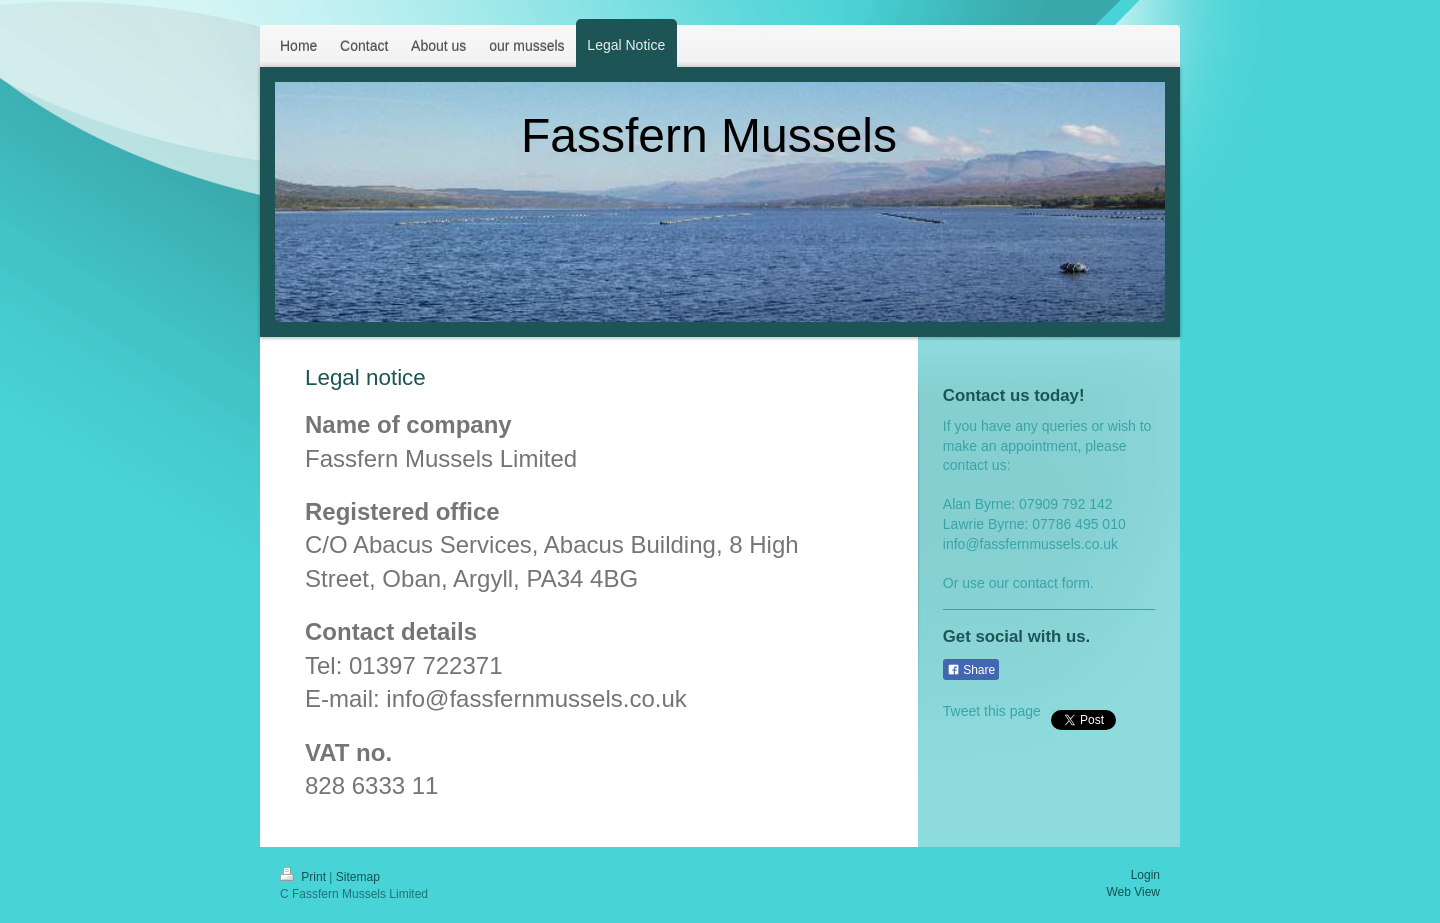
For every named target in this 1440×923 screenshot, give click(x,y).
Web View (1133, 892)
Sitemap (358, 877)
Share (971, 670)
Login (1145, 875)
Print (304, 877)
